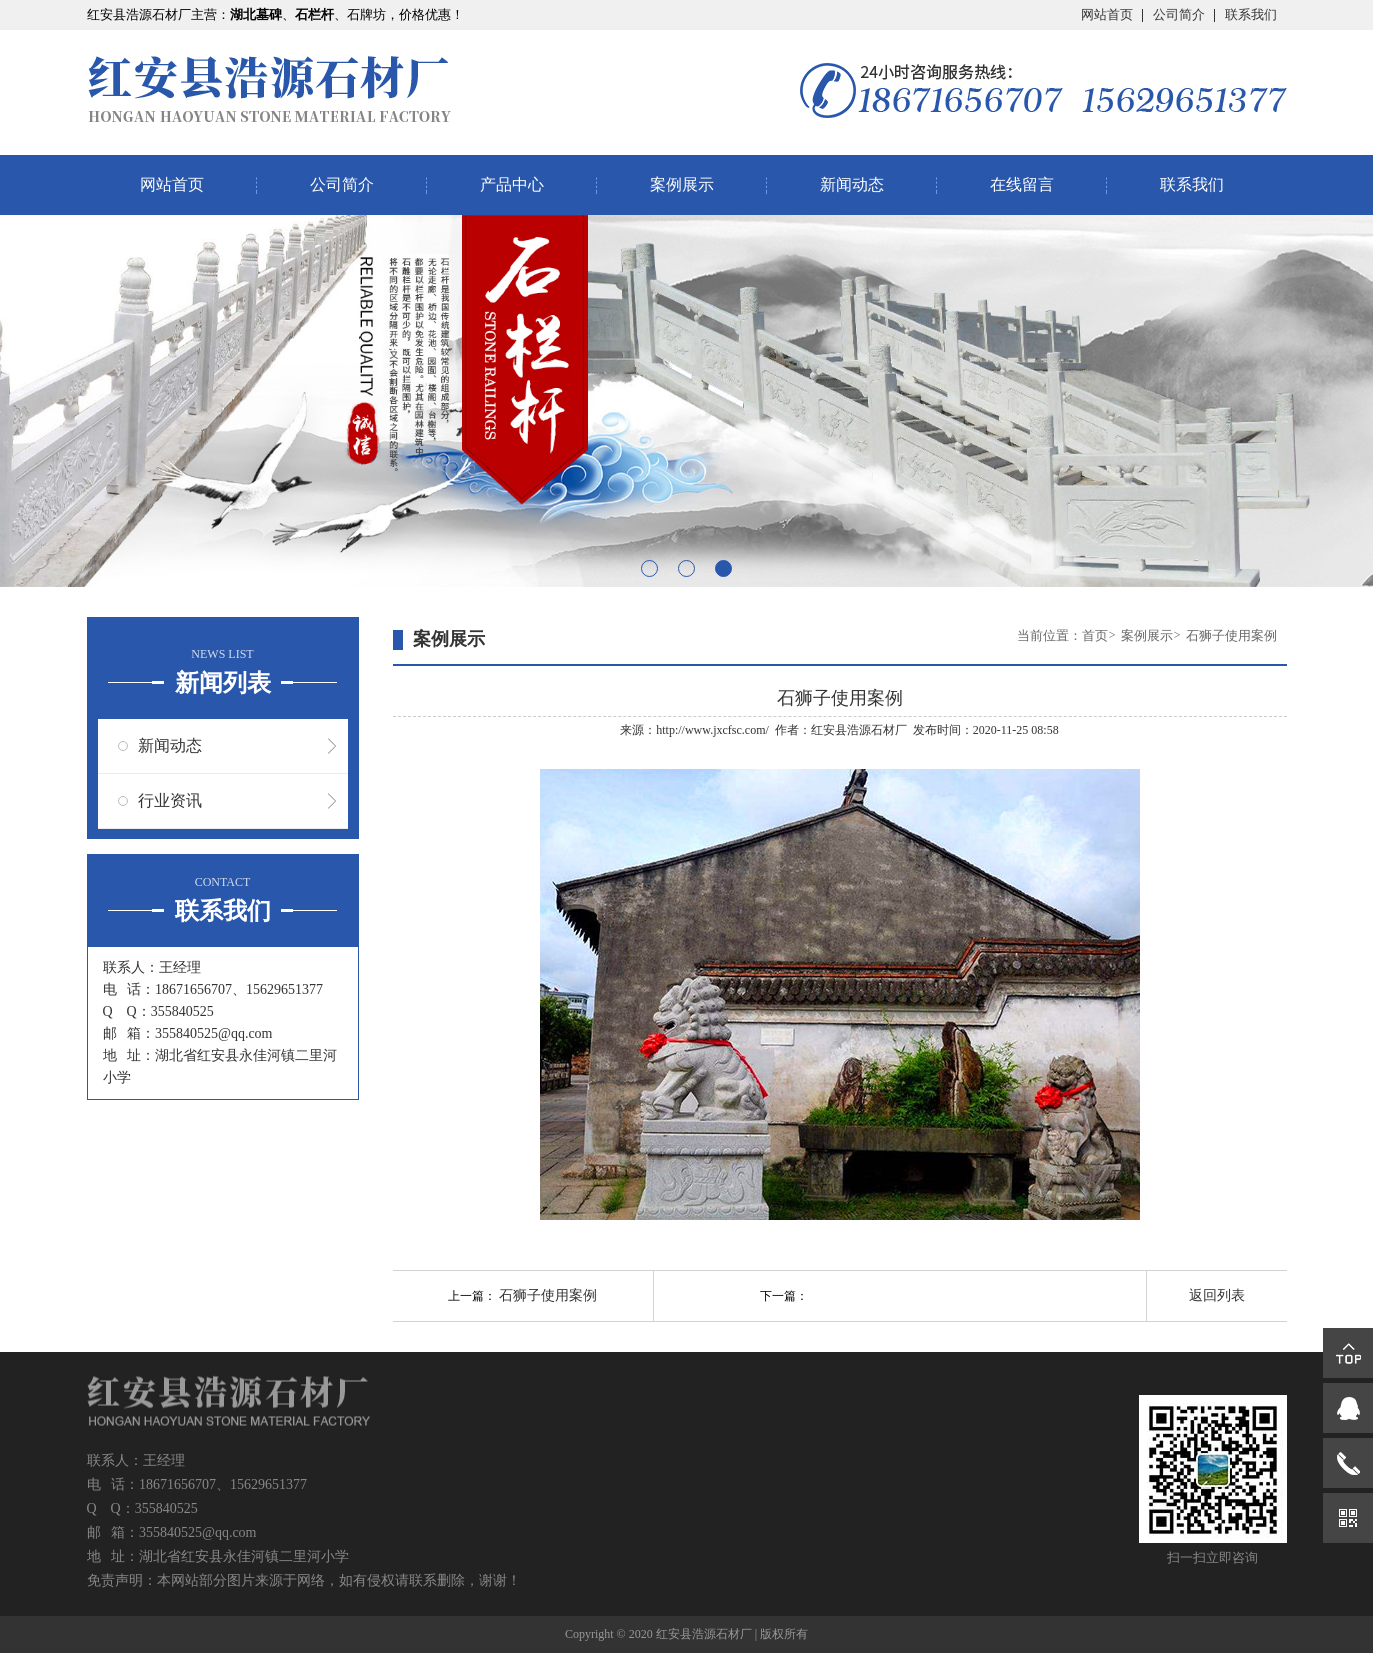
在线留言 (1022, 184)
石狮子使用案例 (1231, 635)
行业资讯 (170, 800)
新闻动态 (852, 184)
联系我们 (1251, 14)
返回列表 (1217, 1295)
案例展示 (682, 184)
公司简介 (1179, 14)
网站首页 (1107, 14)
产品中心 (512, 184)
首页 (1095, 635)
